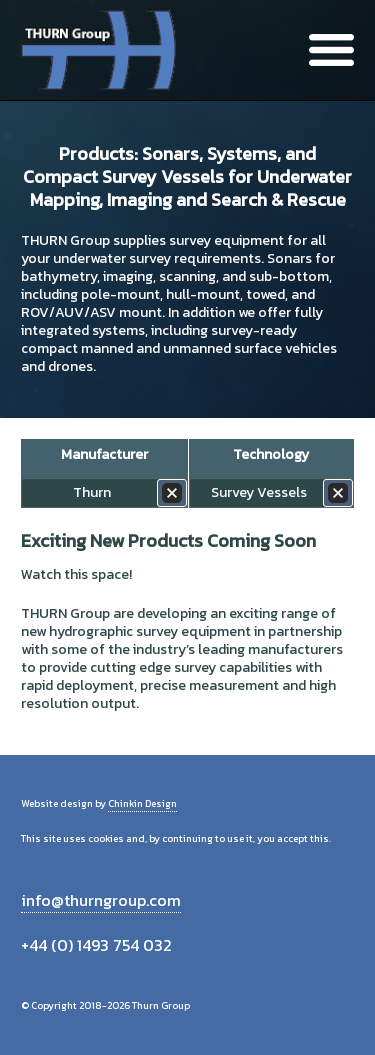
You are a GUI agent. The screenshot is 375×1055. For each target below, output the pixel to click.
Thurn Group (100, 50)
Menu (331, 50)
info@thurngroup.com (101, 900)
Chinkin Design (142, 803)
